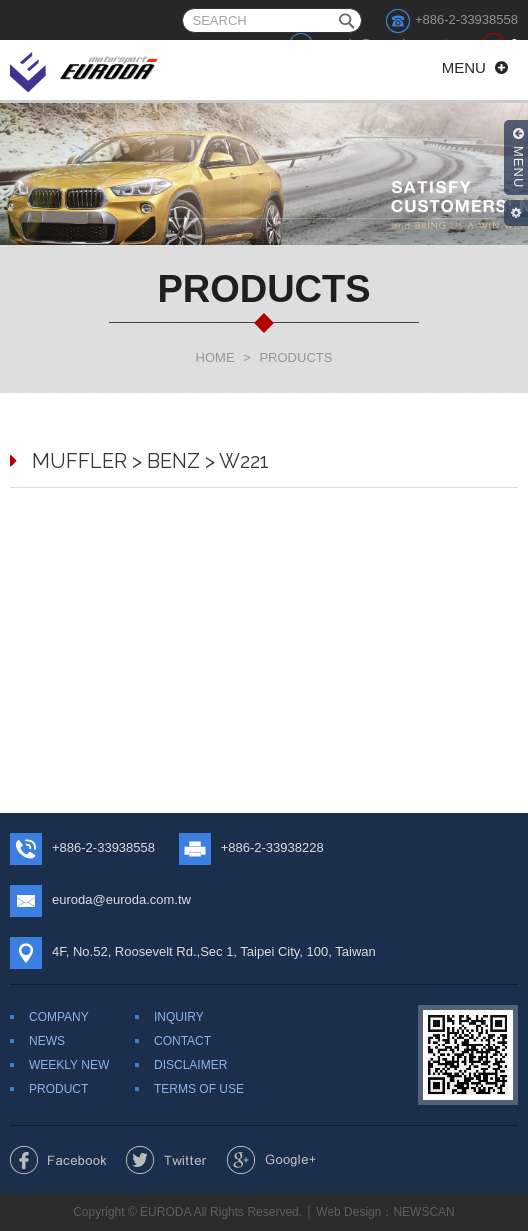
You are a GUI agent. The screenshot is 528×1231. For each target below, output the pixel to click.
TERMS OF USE (199, 1089)
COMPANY (59, 1017)
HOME (215, 357)
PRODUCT (58, 1089)
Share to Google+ (271, 1160)
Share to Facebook (58, 1160)
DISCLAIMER (190, 1065)
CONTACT (182, 1041)
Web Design (348, 1212)
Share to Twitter (166, 1160)
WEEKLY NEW (69, 1065)
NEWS (47, 1041)
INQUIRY (179, 1017)
